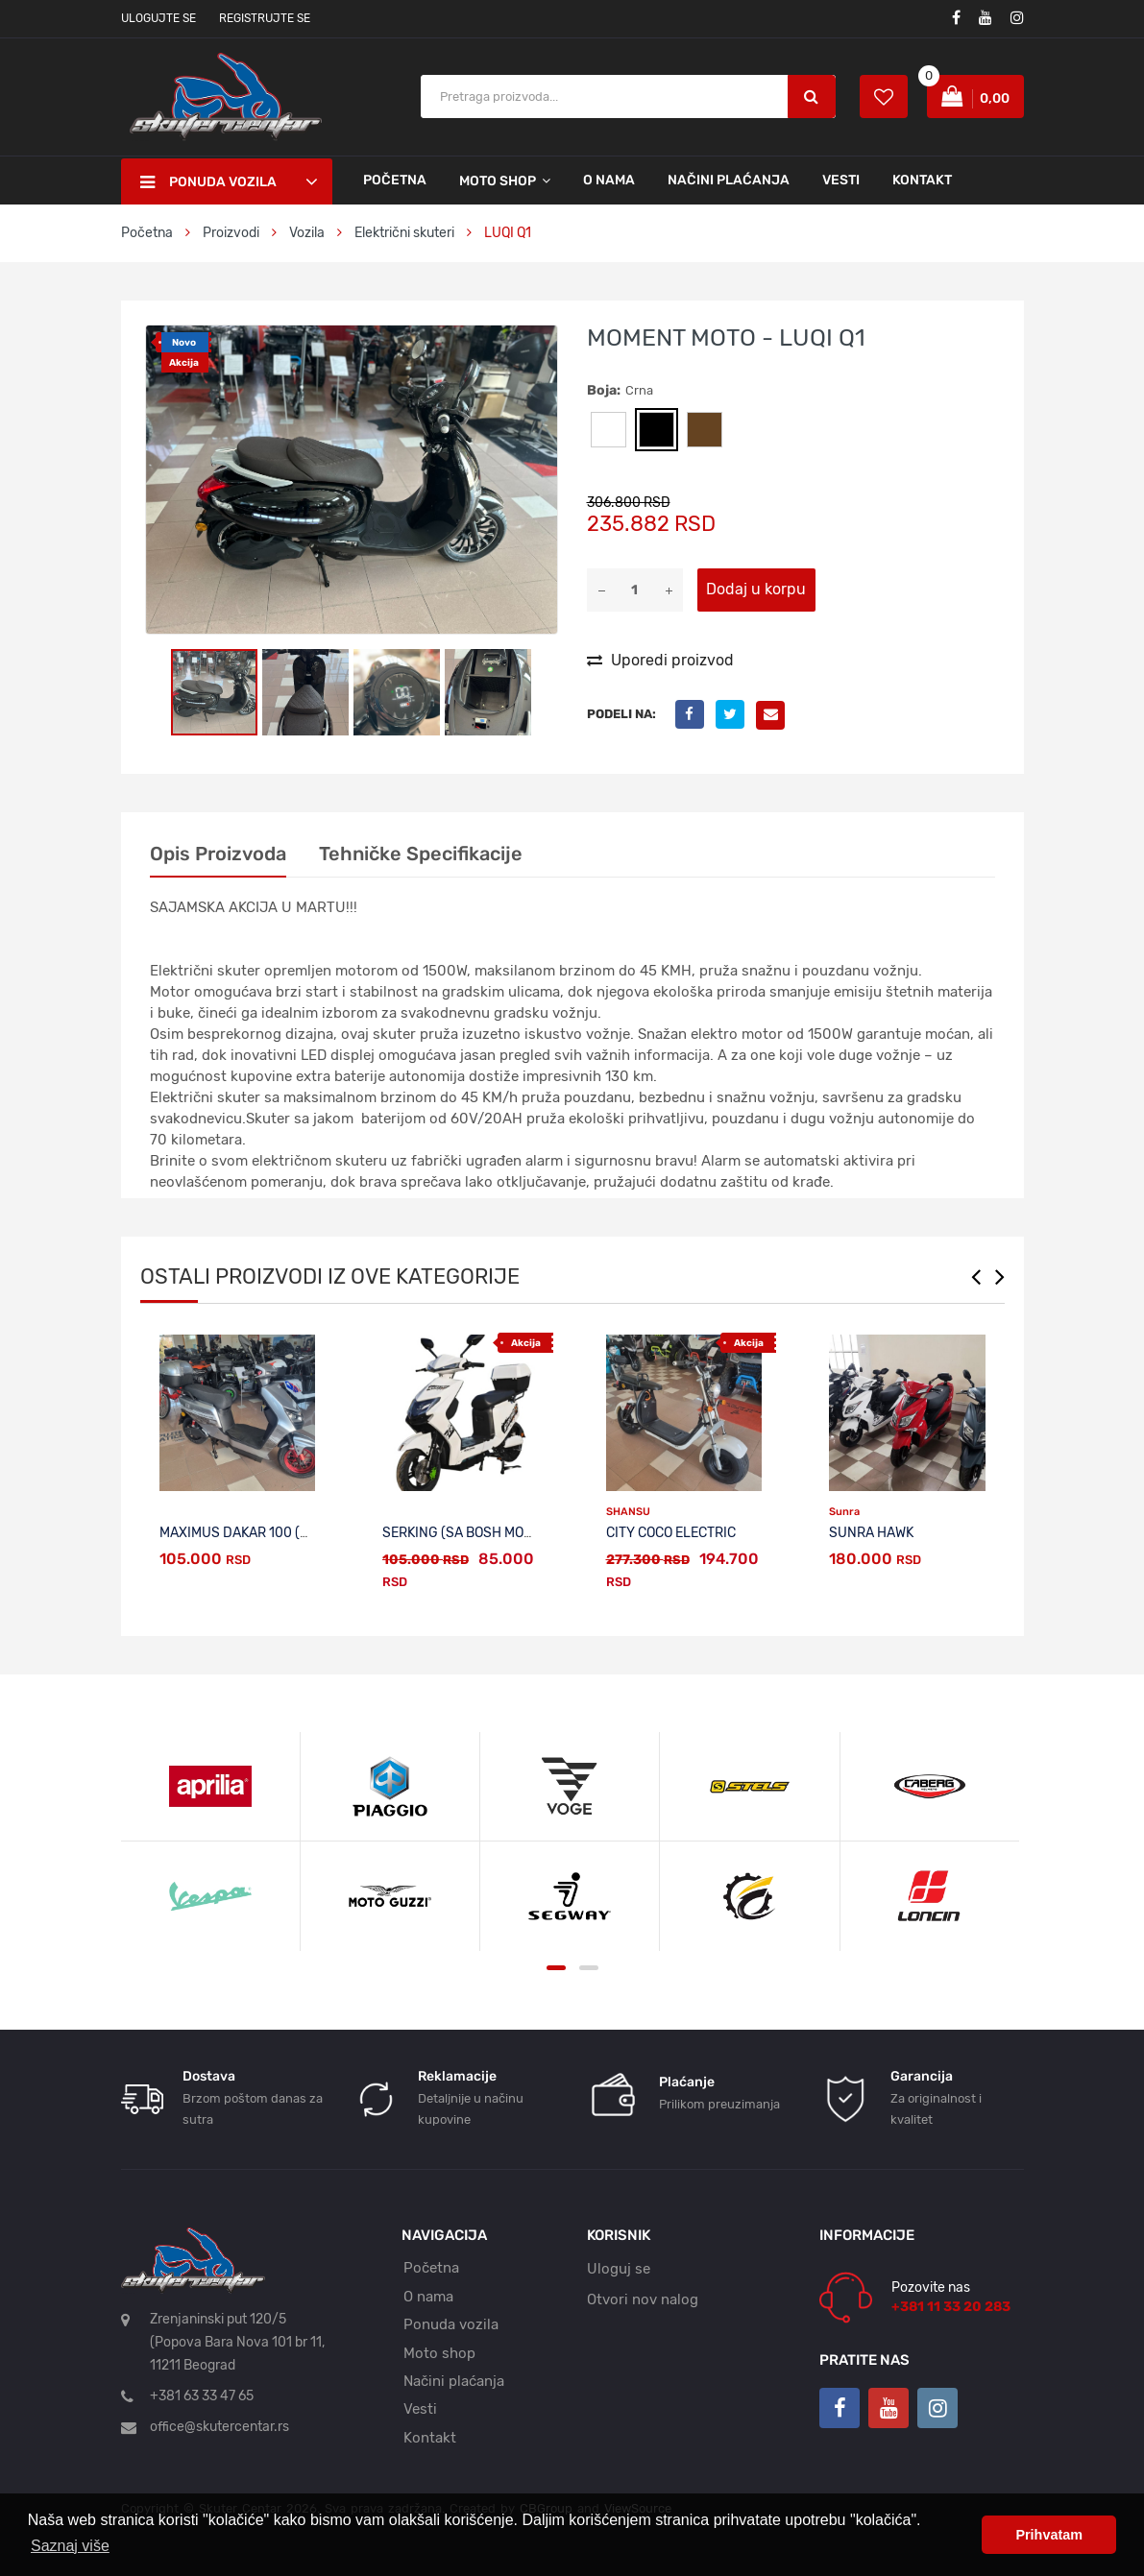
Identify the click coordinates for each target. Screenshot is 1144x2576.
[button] (539, 342)
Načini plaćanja (729, 180)
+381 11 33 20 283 (950, 2307)
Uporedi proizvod (660, 660)
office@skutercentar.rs (219, 2427)
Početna (394, 180)
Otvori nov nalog (642, 2299)
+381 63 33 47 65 (202, 2396)
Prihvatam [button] (1049, 2534)
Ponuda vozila (451, 2324)
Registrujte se (264, 18)
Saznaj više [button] (70, 2546)
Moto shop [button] (497, 181)
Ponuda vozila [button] (208, 182)
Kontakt (922, 180)
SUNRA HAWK (871, 1533)
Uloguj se (618, 2268)
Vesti (841, 180)
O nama (609, 180)
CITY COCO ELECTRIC (671, 1533)
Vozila (307, 233)
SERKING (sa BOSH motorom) (477, 1533)
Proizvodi (232, 233)
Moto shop (439, 2353)
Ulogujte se (158, 18)
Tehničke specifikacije (421, 853)
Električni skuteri (404, 233)
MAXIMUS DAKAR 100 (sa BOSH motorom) (292, 1533)
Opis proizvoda (218, 853)
